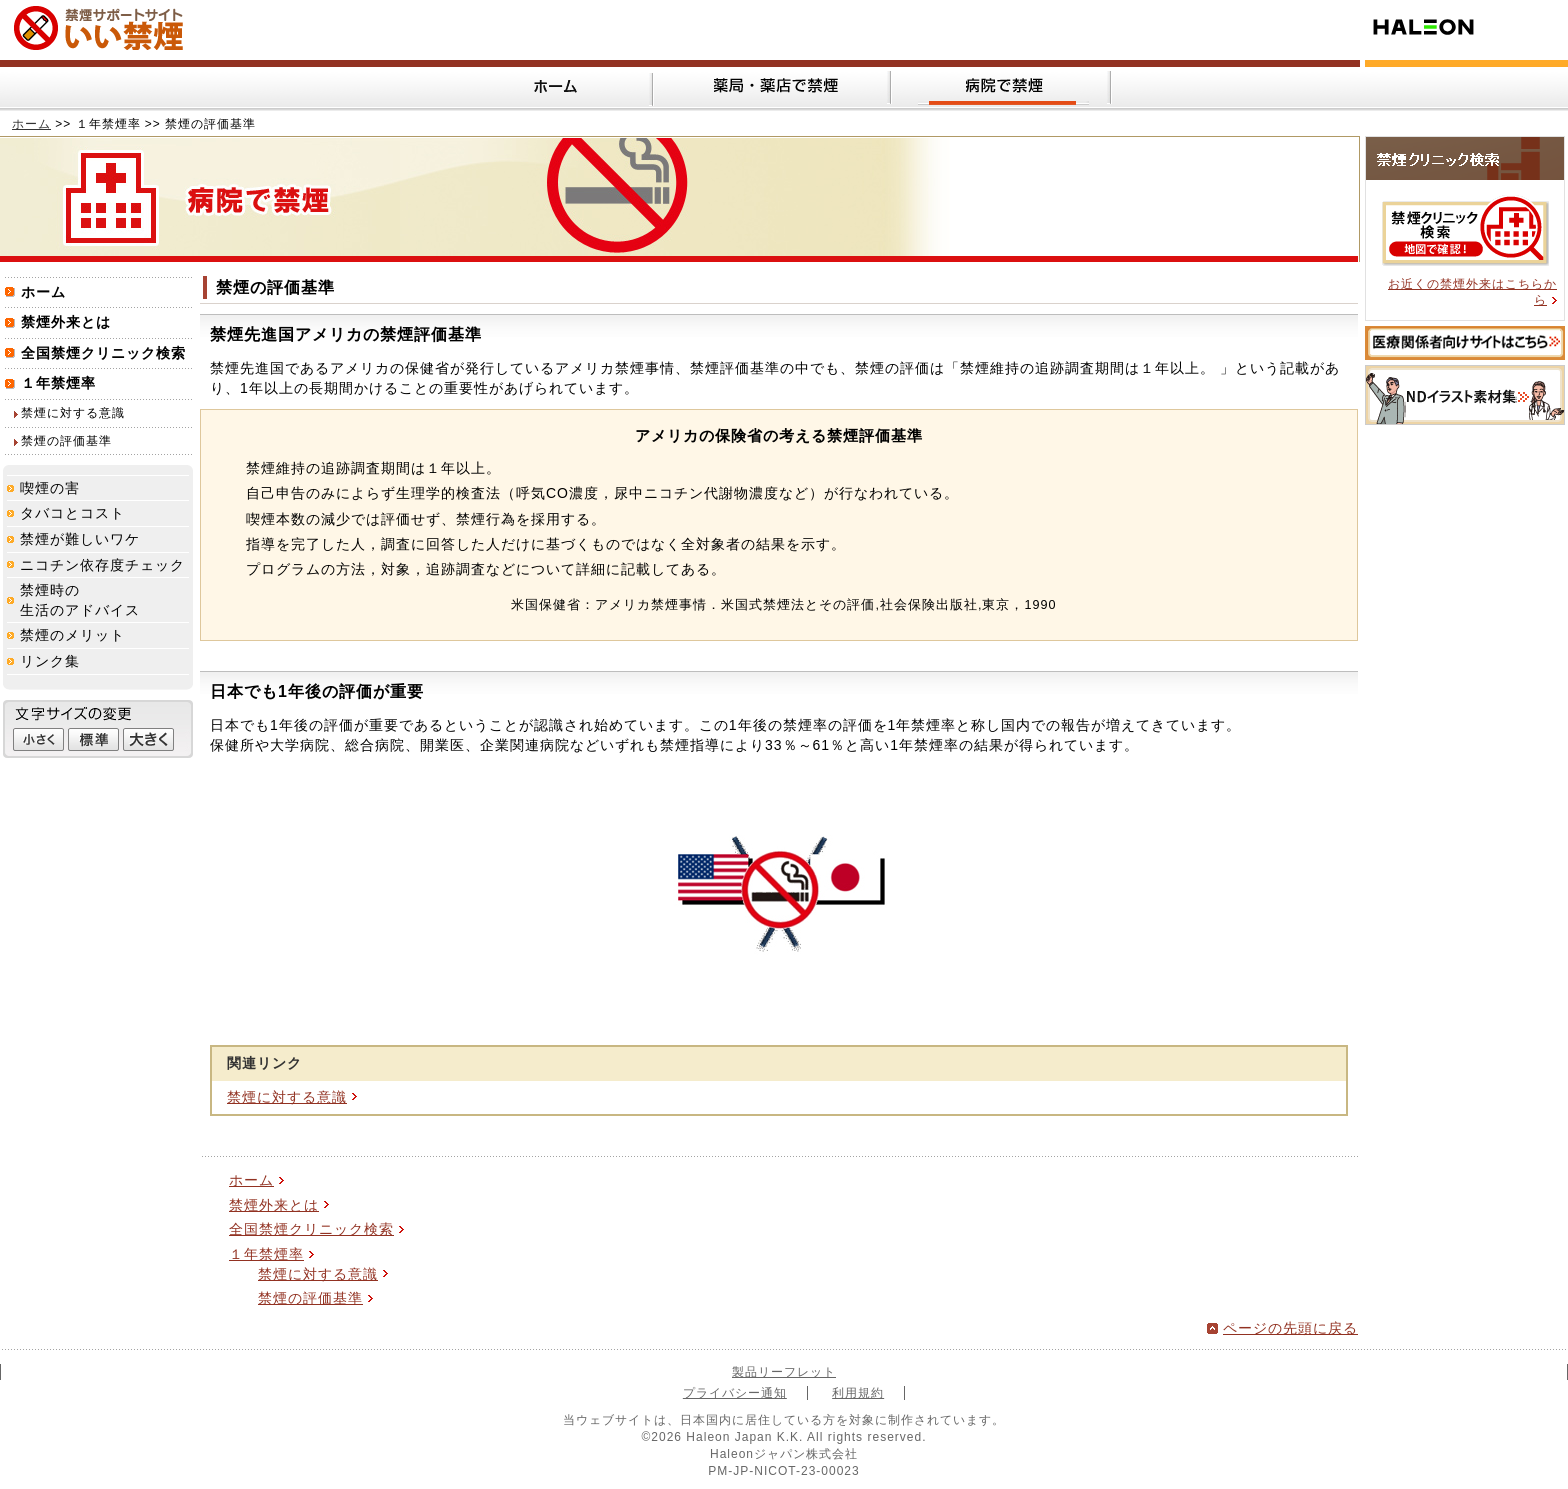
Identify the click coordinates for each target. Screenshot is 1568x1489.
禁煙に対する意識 (287, 1097)
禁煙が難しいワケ (80, 539)
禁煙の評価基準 (310, 1298)
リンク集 (50, 661)
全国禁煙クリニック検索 (311, 1229)
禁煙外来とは (274, 1205)
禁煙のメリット (72, 635)
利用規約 (858, 1393)
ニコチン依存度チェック (102, 565)
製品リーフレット (784, 1372)
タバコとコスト (72, 513)
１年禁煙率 (266, 1254)
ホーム (31, 124)
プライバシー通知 (735, 1393)
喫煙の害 (50, 488)
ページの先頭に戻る (1290, 1328)
